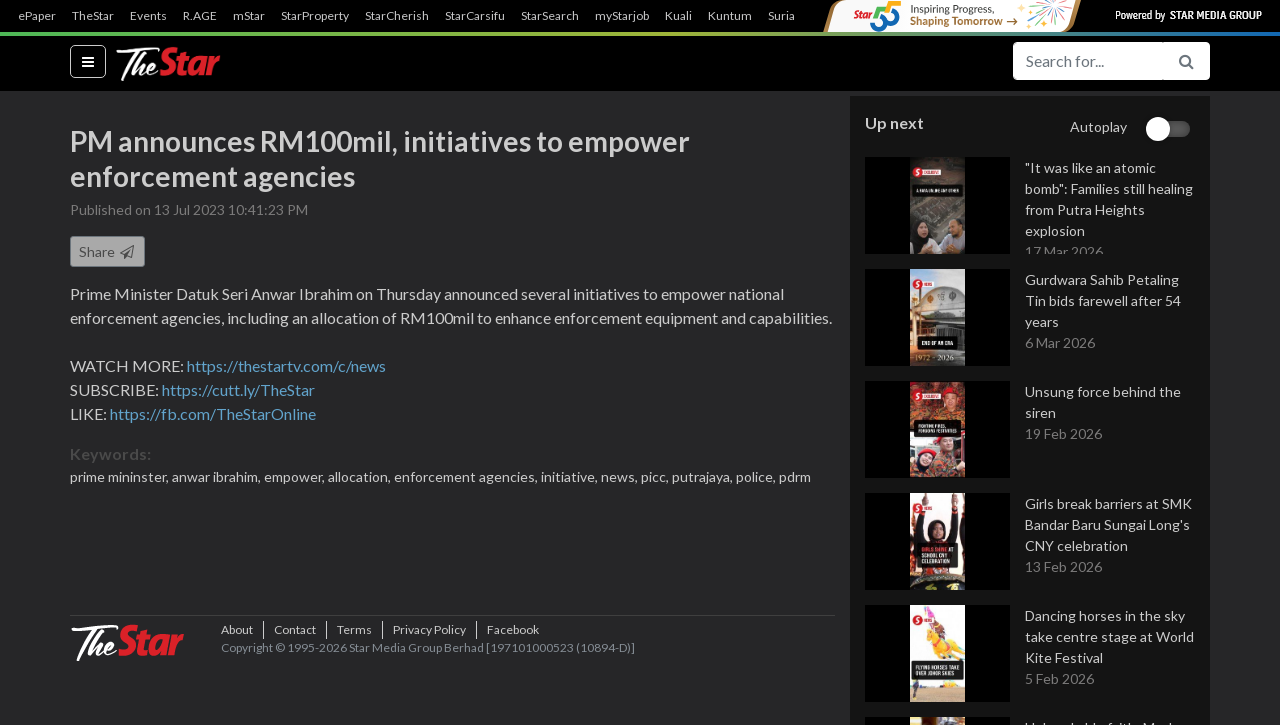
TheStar (93, 16)
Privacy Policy (429, 694)
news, (621, 478)
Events (148, 16)
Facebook (513, 694)
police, (757, 478)
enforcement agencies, (467, 478)
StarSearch (550, 16)
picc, (656, 478)
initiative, (571, 478)
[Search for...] (1088, 61)
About (237, 694)
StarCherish (397, 16)
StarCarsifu (475, 16)
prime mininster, (121, 478)
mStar (249, 16)
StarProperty (315, 16)
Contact (295, 694)
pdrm (795, 478)
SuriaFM (790, 16)
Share (107, 253)
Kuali (678, 16)
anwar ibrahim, (218, 478)
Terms (354, 694)
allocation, (361, 478)
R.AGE (200, 16)
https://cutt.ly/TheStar (238, 391)
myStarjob (622, 16)
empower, (296, 478)
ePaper (37, 16)
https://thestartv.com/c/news (286, 367)
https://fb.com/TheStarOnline (213, 415)
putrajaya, (704, 478)
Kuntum (730, 16)
